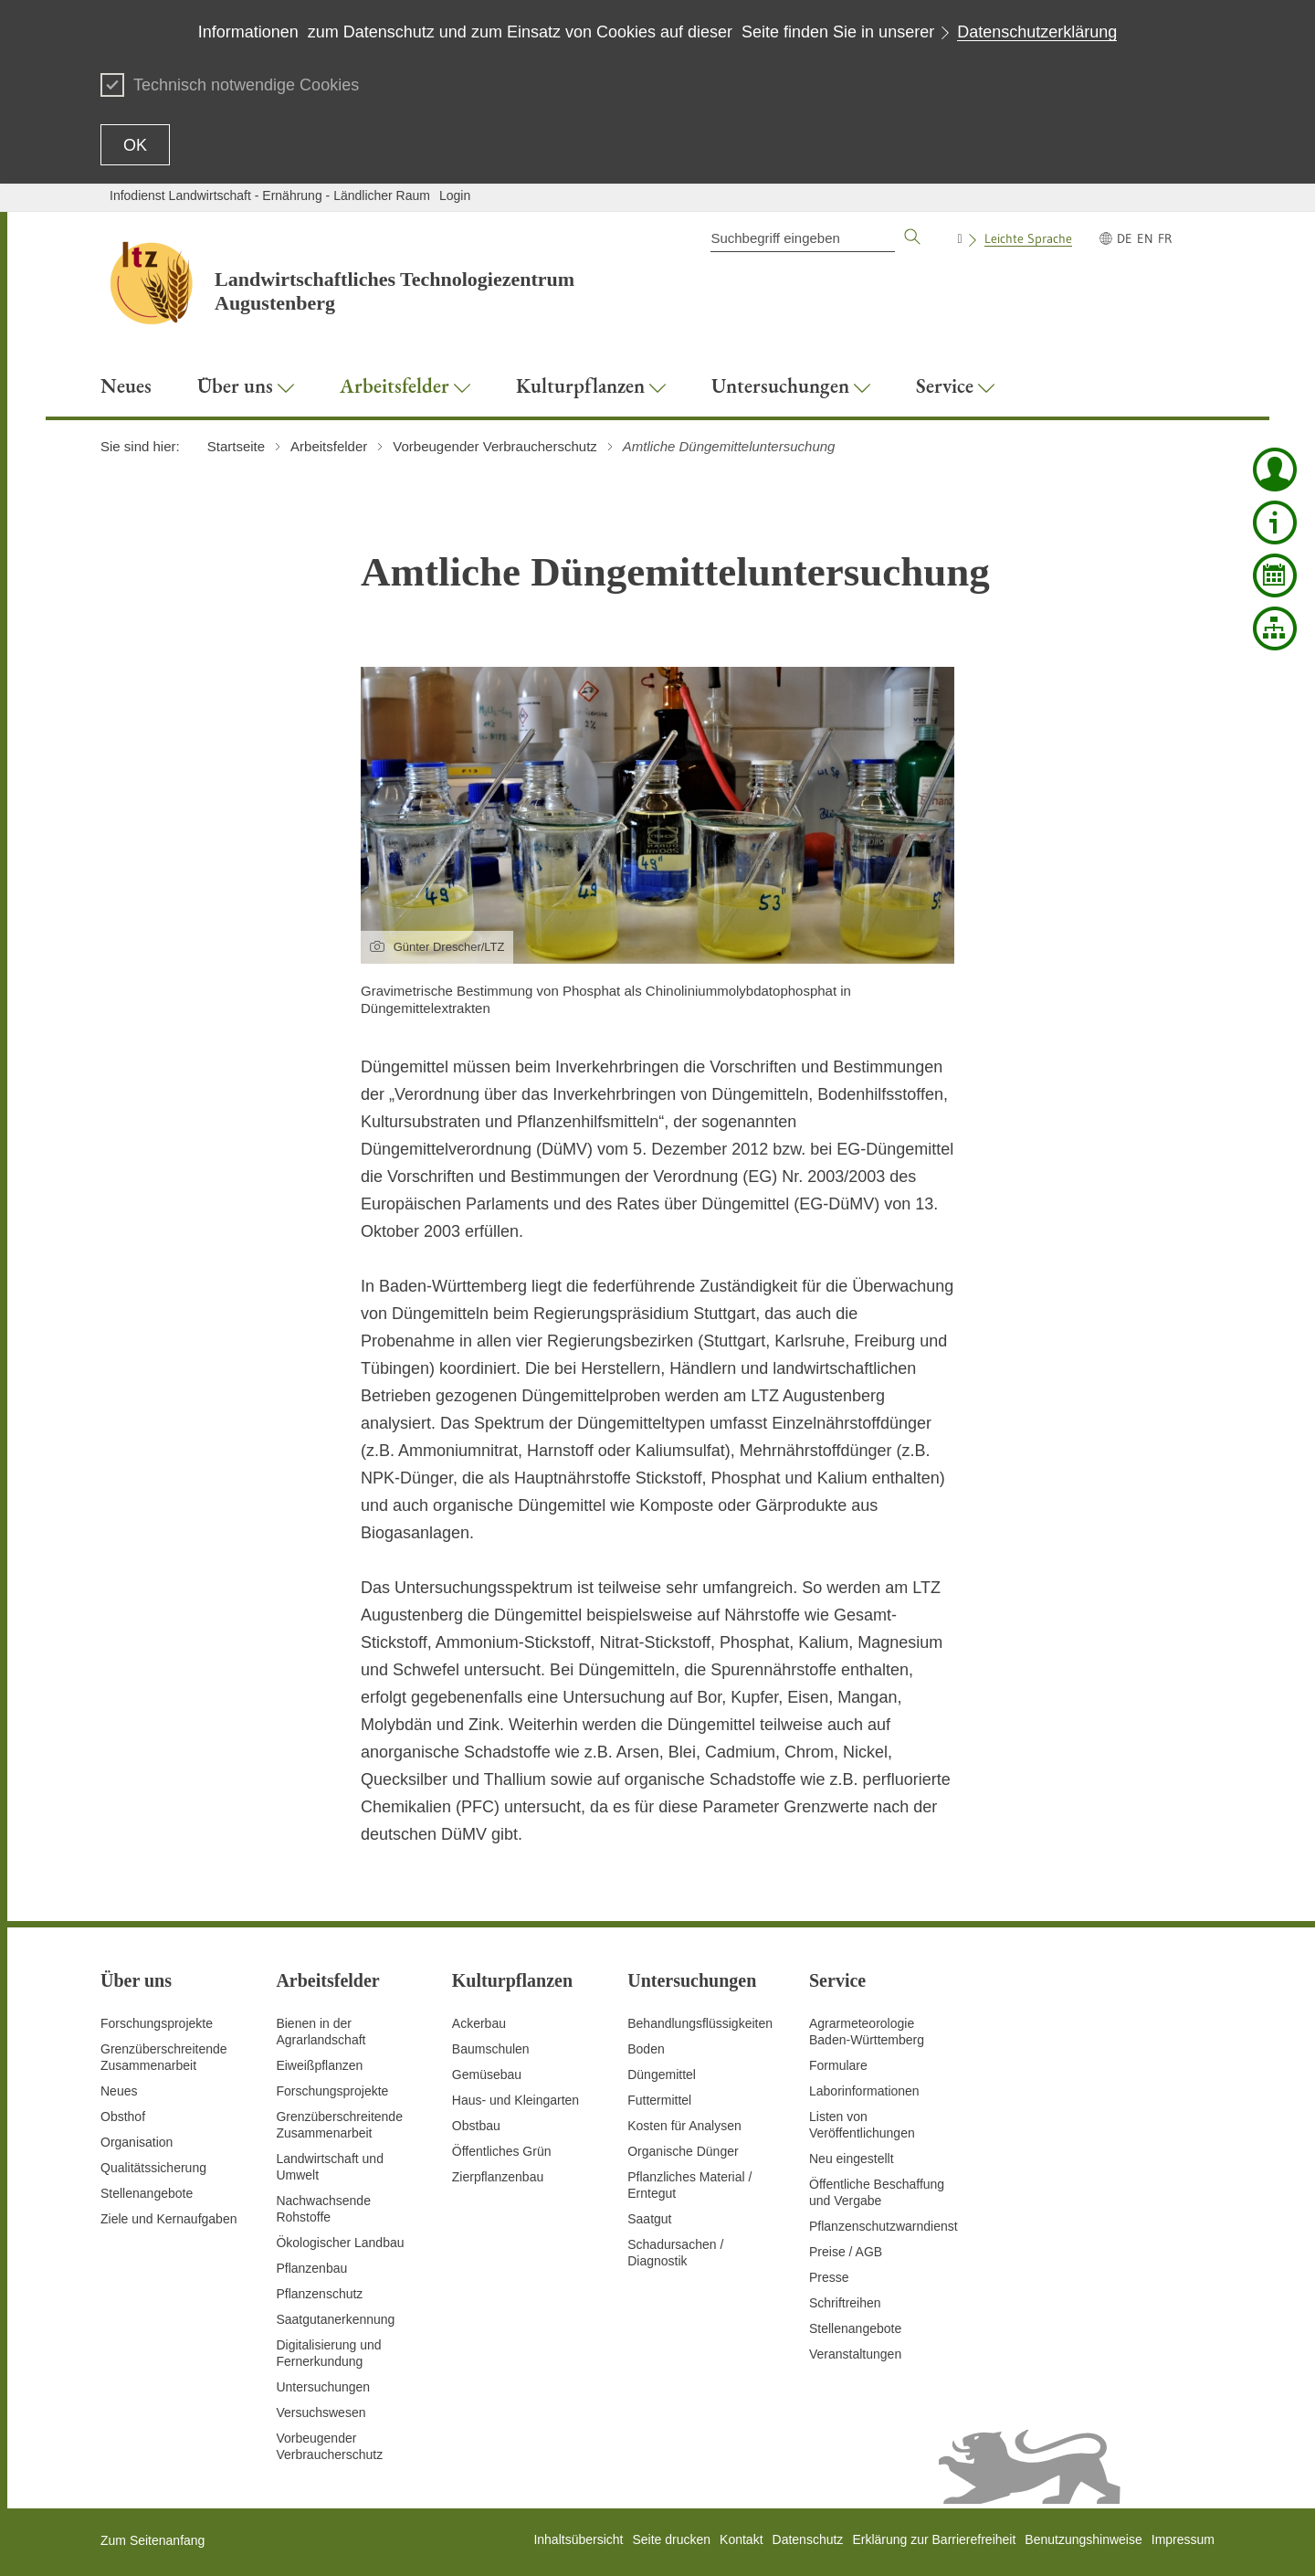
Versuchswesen (320, 2412)
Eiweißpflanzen (319, 2065)
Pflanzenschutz (319, 2293)
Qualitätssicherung (153, 2167)
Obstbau (476, 2125)
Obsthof (122, 2116)
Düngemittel (661, 2074)
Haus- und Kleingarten (515, 2100)
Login (454, 195)
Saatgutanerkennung (335, 2319)
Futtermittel (659, 2100)
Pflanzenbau (311, 2268)
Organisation (136, 2142)
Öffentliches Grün (502, 2151)
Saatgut (649, 2219)
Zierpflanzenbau (497, 2177)
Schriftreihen (845, 2303)
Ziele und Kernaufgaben (168, 2219)
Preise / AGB (845, 2251)
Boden (645, 2049)
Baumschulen (491, 2049)
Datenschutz (808, 2539)
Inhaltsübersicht (578, 2539)
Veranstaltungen (855, 2354)
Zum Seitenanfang (152, 2540)
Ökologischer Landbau (340, 2242)
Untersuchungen (323, 2387)
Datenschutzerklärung (1037, 32)
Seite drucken (671, 2539)
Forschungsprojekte (156, 2023)
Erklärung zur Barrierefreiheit (933, 2539)
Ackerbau (479, 2023)
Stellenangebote (146, 2193)
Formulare (838, 2065)
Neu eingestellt (851, 2158)
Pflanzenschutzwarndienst (883, 2226)
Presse (829, 2277)
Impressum (1183, 2539)
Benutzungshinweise (1083, 2539)
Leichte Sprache (1028, 238)
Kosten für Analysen (684, 2125)
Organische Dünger (682, 2151)
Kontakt (741, 2539)
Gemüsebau (486, 2074)
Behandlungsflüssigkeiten (700, 2023)
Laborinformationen (864, 2091)
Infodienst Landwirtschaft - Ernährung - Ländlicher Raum (270, 195)
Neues (118, 2091)
